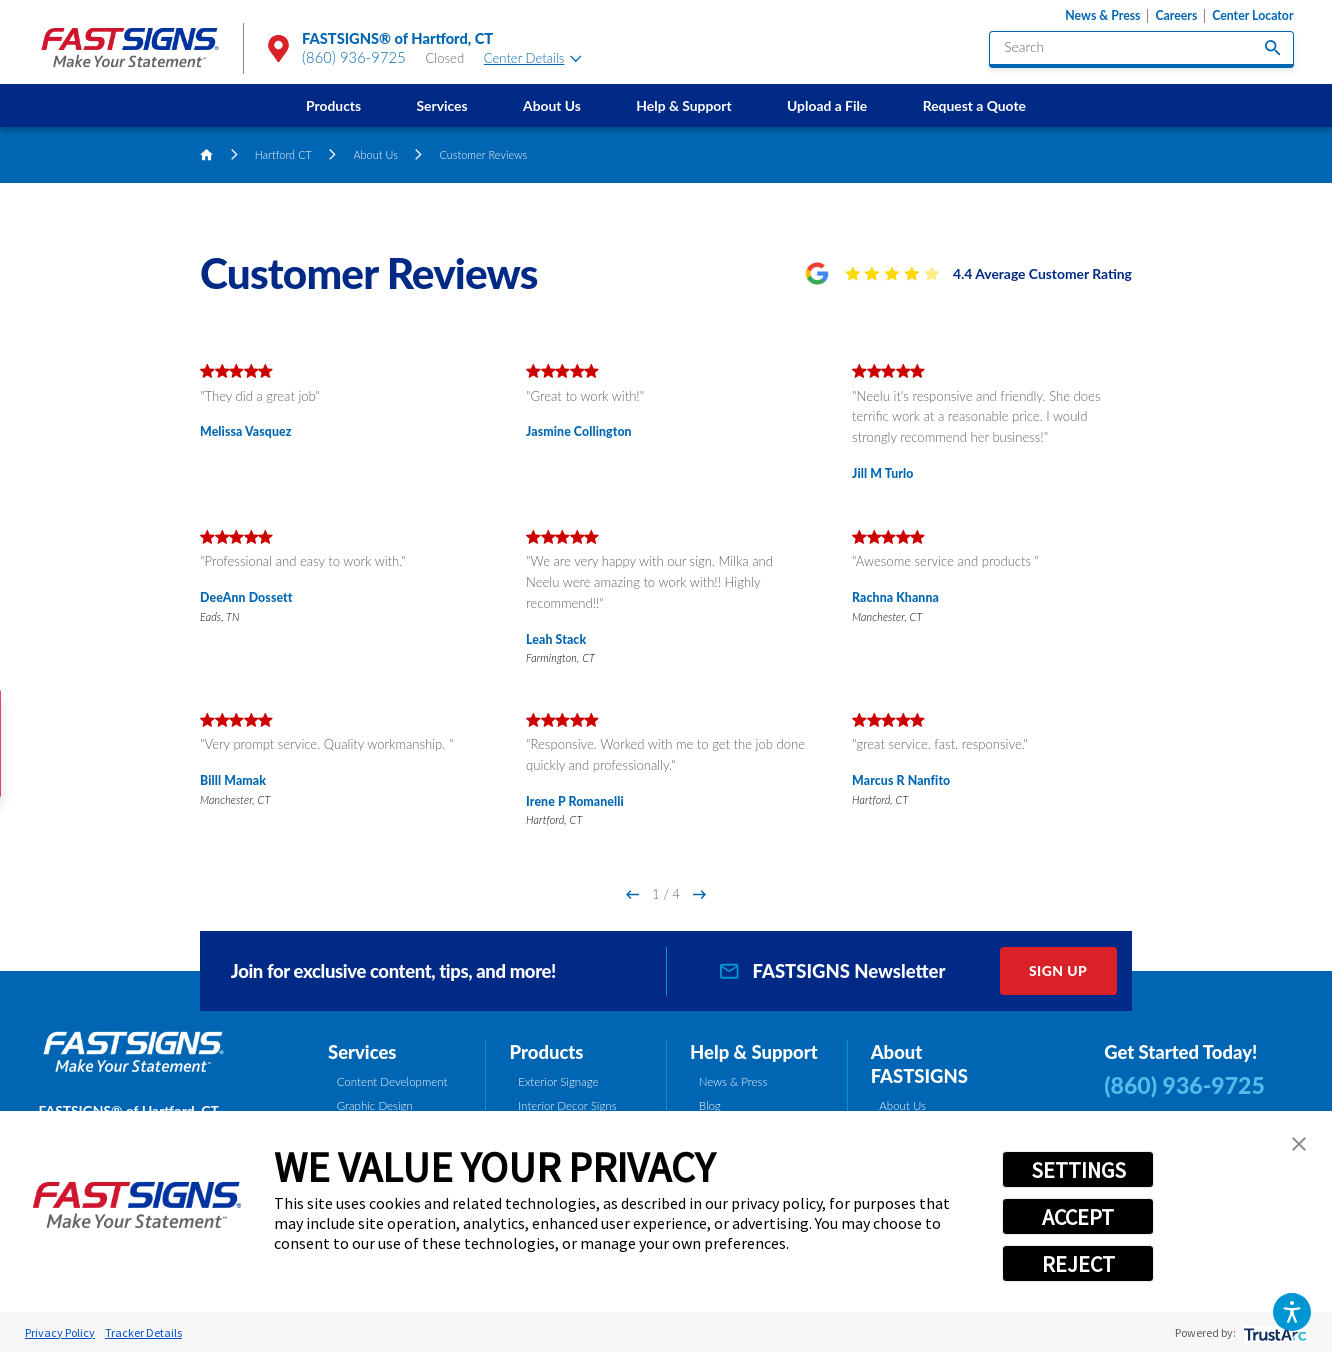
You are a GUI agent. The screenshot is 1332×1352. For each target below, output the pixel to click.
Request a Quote (974, 105)
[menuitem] (333, 105)
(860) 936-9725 (354, 57)
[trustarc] (1273, 1332)
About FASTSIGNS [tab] (919, 1064)
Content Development (392, 1081)
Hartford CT (283, 154)
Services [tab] (362, 1052)
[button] (1292, 1312)
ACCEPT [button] (1078, 1217)
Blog (710, 1105)
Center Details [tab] (533, 58)
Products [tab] (547, 1052)
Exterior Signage (558, 1081)
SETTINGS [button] (1078, 1170)
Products (333, 105)
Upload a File (827, 105)
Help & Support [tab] (754, 1052)
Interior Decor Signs (567, 1105)
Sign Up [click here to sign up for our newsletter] (1058, 970)
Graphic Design (375, 1105)
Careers (1176, 16)
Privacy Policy (60, 1332)
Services (442, 105)
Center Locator (1252, 16)
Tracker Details (143, 1332)
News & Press (1102, 16)
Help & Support (683, 105)
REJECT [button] (1078, 1264)
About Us (552, 105)
